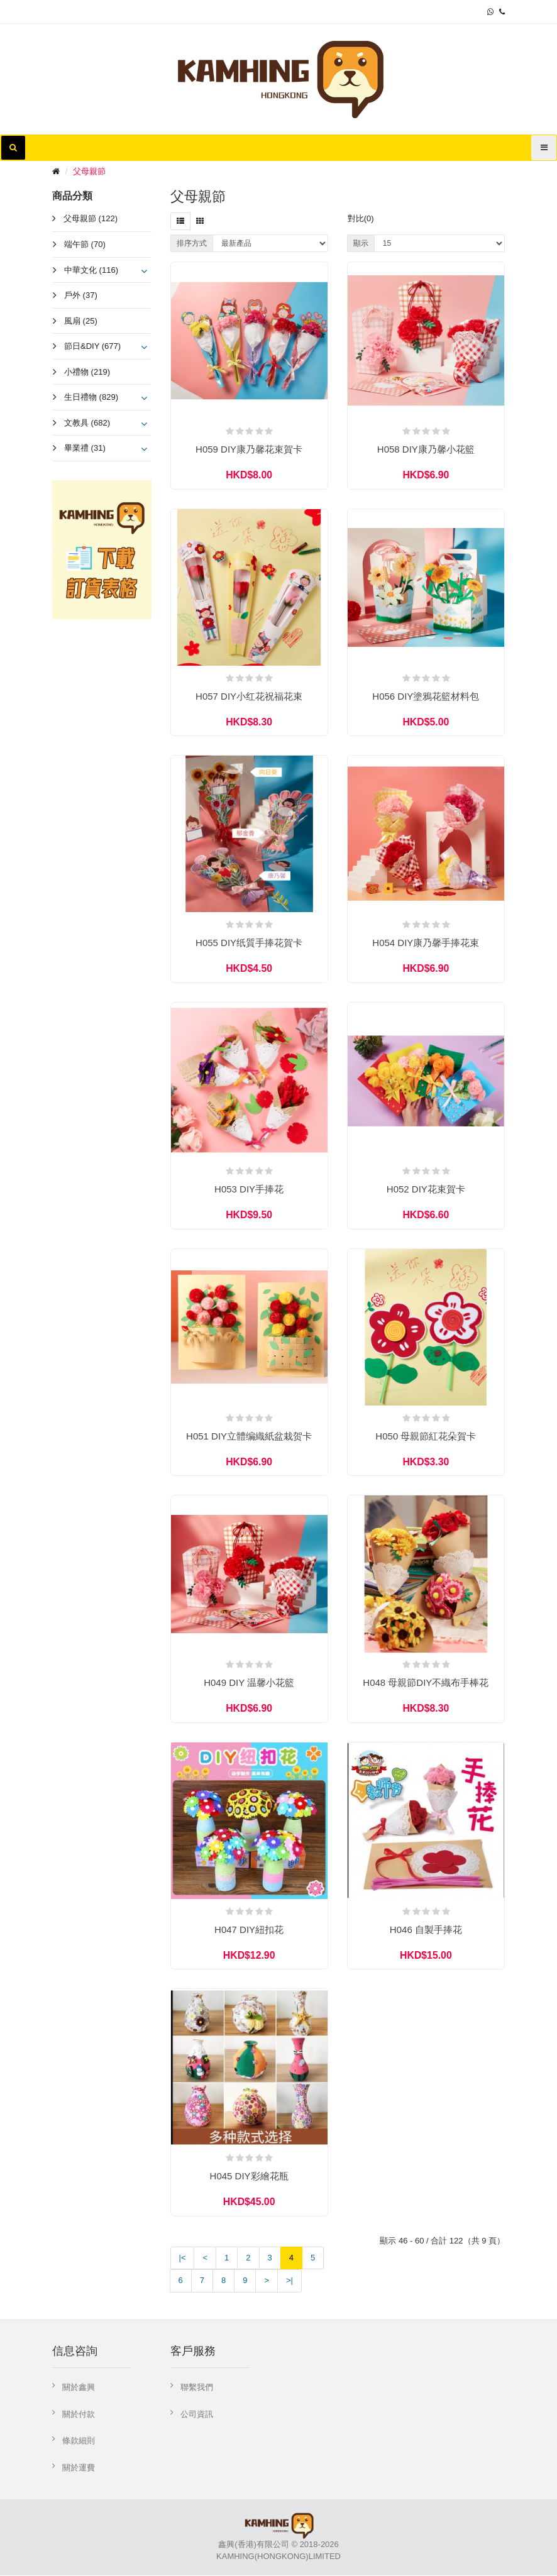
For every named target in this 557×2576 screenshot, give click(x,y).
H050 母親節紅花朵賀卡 (425, 1436)
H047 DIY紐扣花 (249, 1930)
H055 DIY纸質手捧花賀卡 (249, 942)
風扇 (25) (80, 321)
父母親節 (89, 171)
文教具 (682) (87, 422)
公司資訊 (196, 2415)
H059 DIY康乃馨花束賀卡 (249, 449)
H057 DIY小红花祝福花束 (249, 696)
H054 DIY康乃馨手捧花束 (425, 942)
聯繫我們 (196, 2388)
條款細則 (78, 2442)
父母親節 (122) (90, 218)
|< (182, 2259)
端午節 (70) (85, 244)
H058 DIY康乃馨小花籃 (426, 449)
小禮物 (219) (87, 372)
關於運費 (78, 2469)
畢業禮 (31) (85, 448)
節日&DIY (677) (92, 346)
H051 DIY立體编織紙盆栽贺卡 (249, 1436)
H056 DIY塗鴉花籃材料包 (425, 696)
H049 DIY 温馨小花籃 (249, 1683)
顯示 (360, 243)
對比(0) (361, 218)
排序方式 (192, 243)
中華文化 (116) (91, 270)
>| (289, 2281)
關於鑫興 (78, 2388)
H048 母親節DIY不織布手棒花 (425, 1683)
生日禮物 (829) (91, 397)
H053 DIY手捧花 (249, 1189)
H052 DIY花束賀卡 (426, 1189)
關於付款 (78, 2415)
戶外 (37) (80, 295)
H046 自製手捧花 (426, 1930)
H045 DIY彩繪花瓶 (249, 2177)
